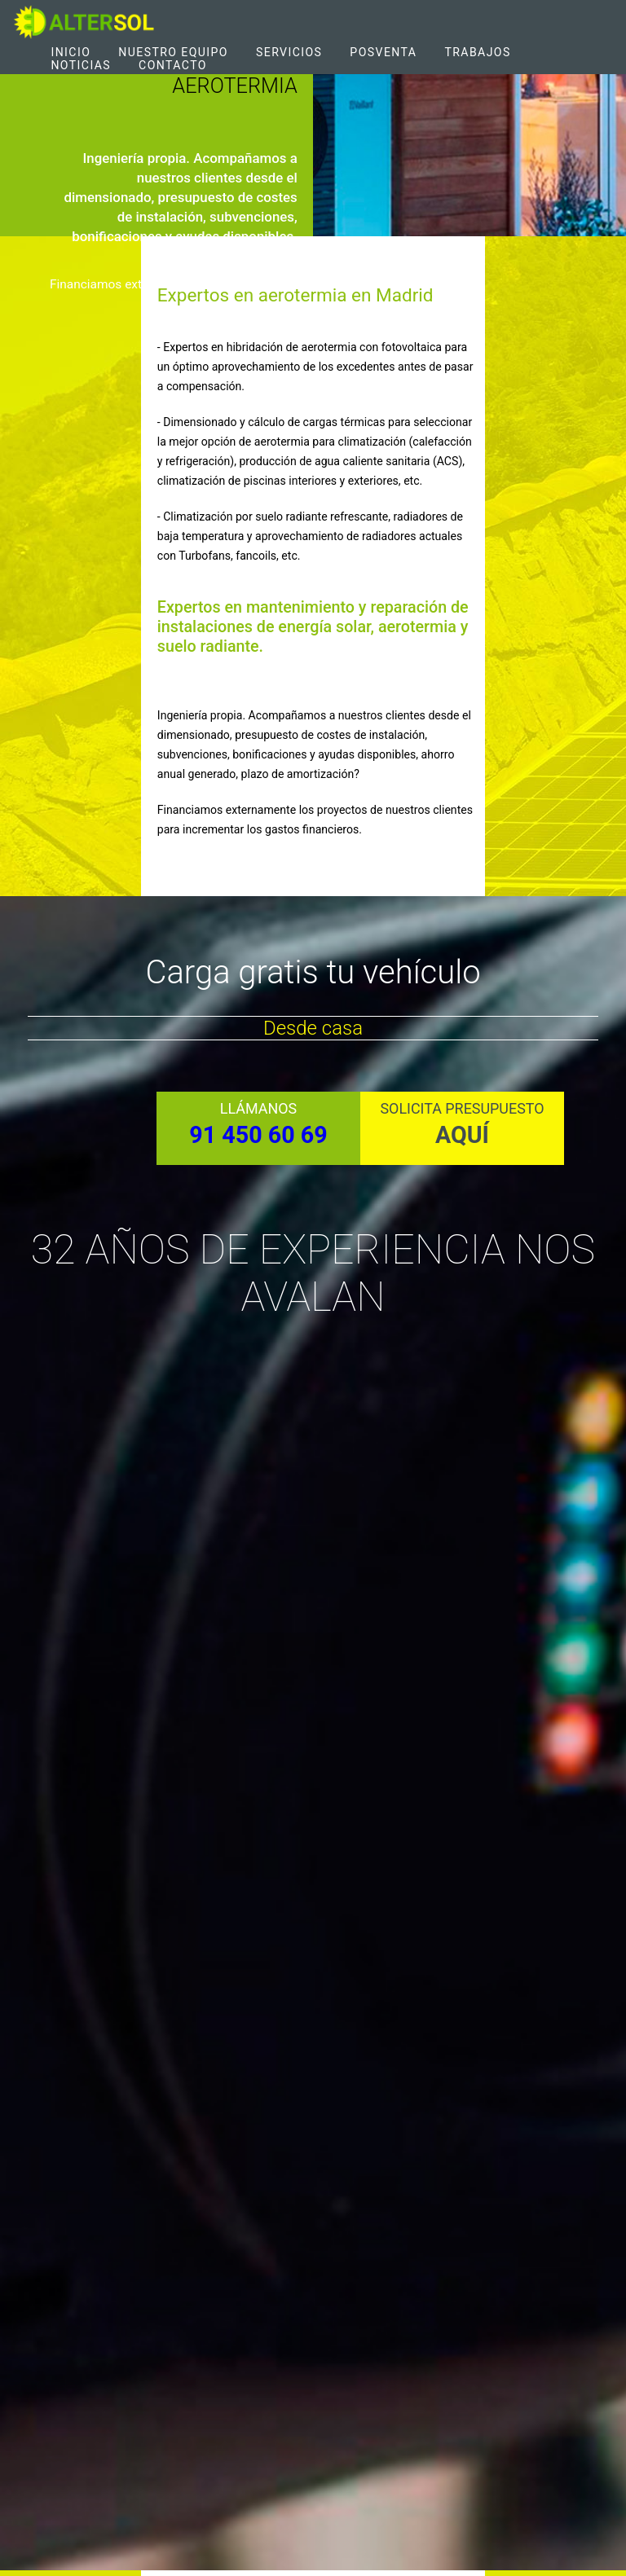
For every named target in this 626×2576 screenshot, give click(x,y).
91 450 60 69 (258, 1135)
